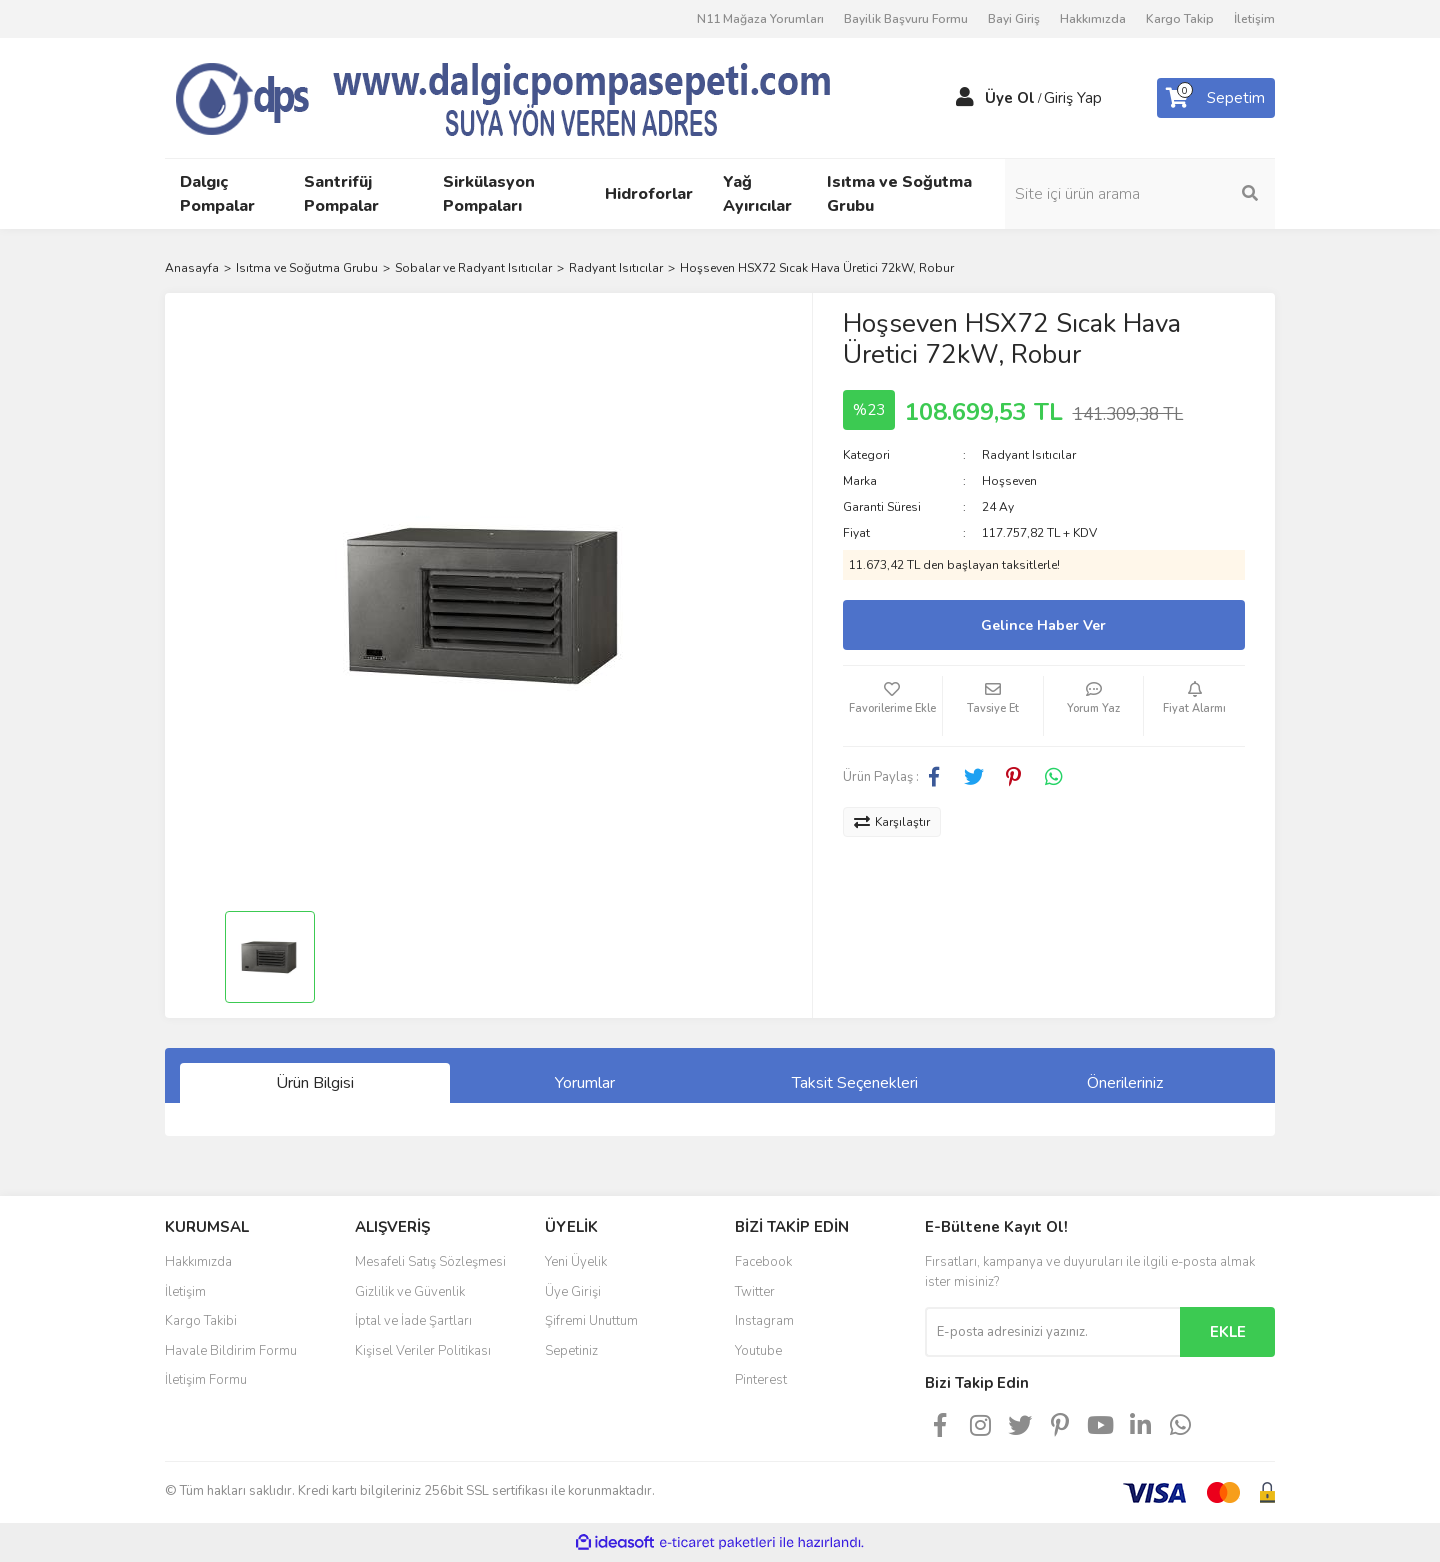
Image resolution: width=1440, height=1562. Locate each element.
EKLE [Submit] (1228, 1332)
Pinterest (761, 1380)
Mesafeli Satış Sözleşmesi (430, 1262)
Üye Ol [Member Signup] (1010, 98)
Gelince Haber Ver (1043, 625)
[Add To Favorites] (893, 706)
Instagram (764, 1321)
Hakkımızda (1093, 19)
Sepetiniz (571, 1351)
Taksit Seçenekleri (855, 1083)
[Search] (1140, 194)
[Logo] (540, 97)
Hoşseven (1009, 481)
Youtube (758, 1351)
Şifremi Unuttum (591, 1321)
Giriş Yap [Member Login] (1073, 98)
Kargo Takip (1180, 19)
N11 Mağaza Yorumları (760, 19)
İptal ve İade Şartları (413, 1321)
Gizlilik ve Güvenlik (410, 1292)
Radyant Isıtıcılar (1029, 455)
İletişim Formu (206, 1380)
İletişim (1254, 19)
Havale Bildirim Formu (231, 1351)
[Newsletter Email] (1052, 1332)
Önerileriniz (1125, 1083)
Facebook (763, 1262)
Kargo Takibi (201, 1321)
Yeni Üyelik (576, 1262)
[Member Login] (965, 98)
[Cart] (1216, 98)
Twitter (755, 1292)
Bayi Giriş (1014, 19)
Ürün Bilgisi (315, 1083)
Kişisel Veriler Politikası (423, 1351)
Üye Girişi (573, 1292)
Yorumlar (585, 1083)
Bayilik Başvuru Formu (906, 19)
